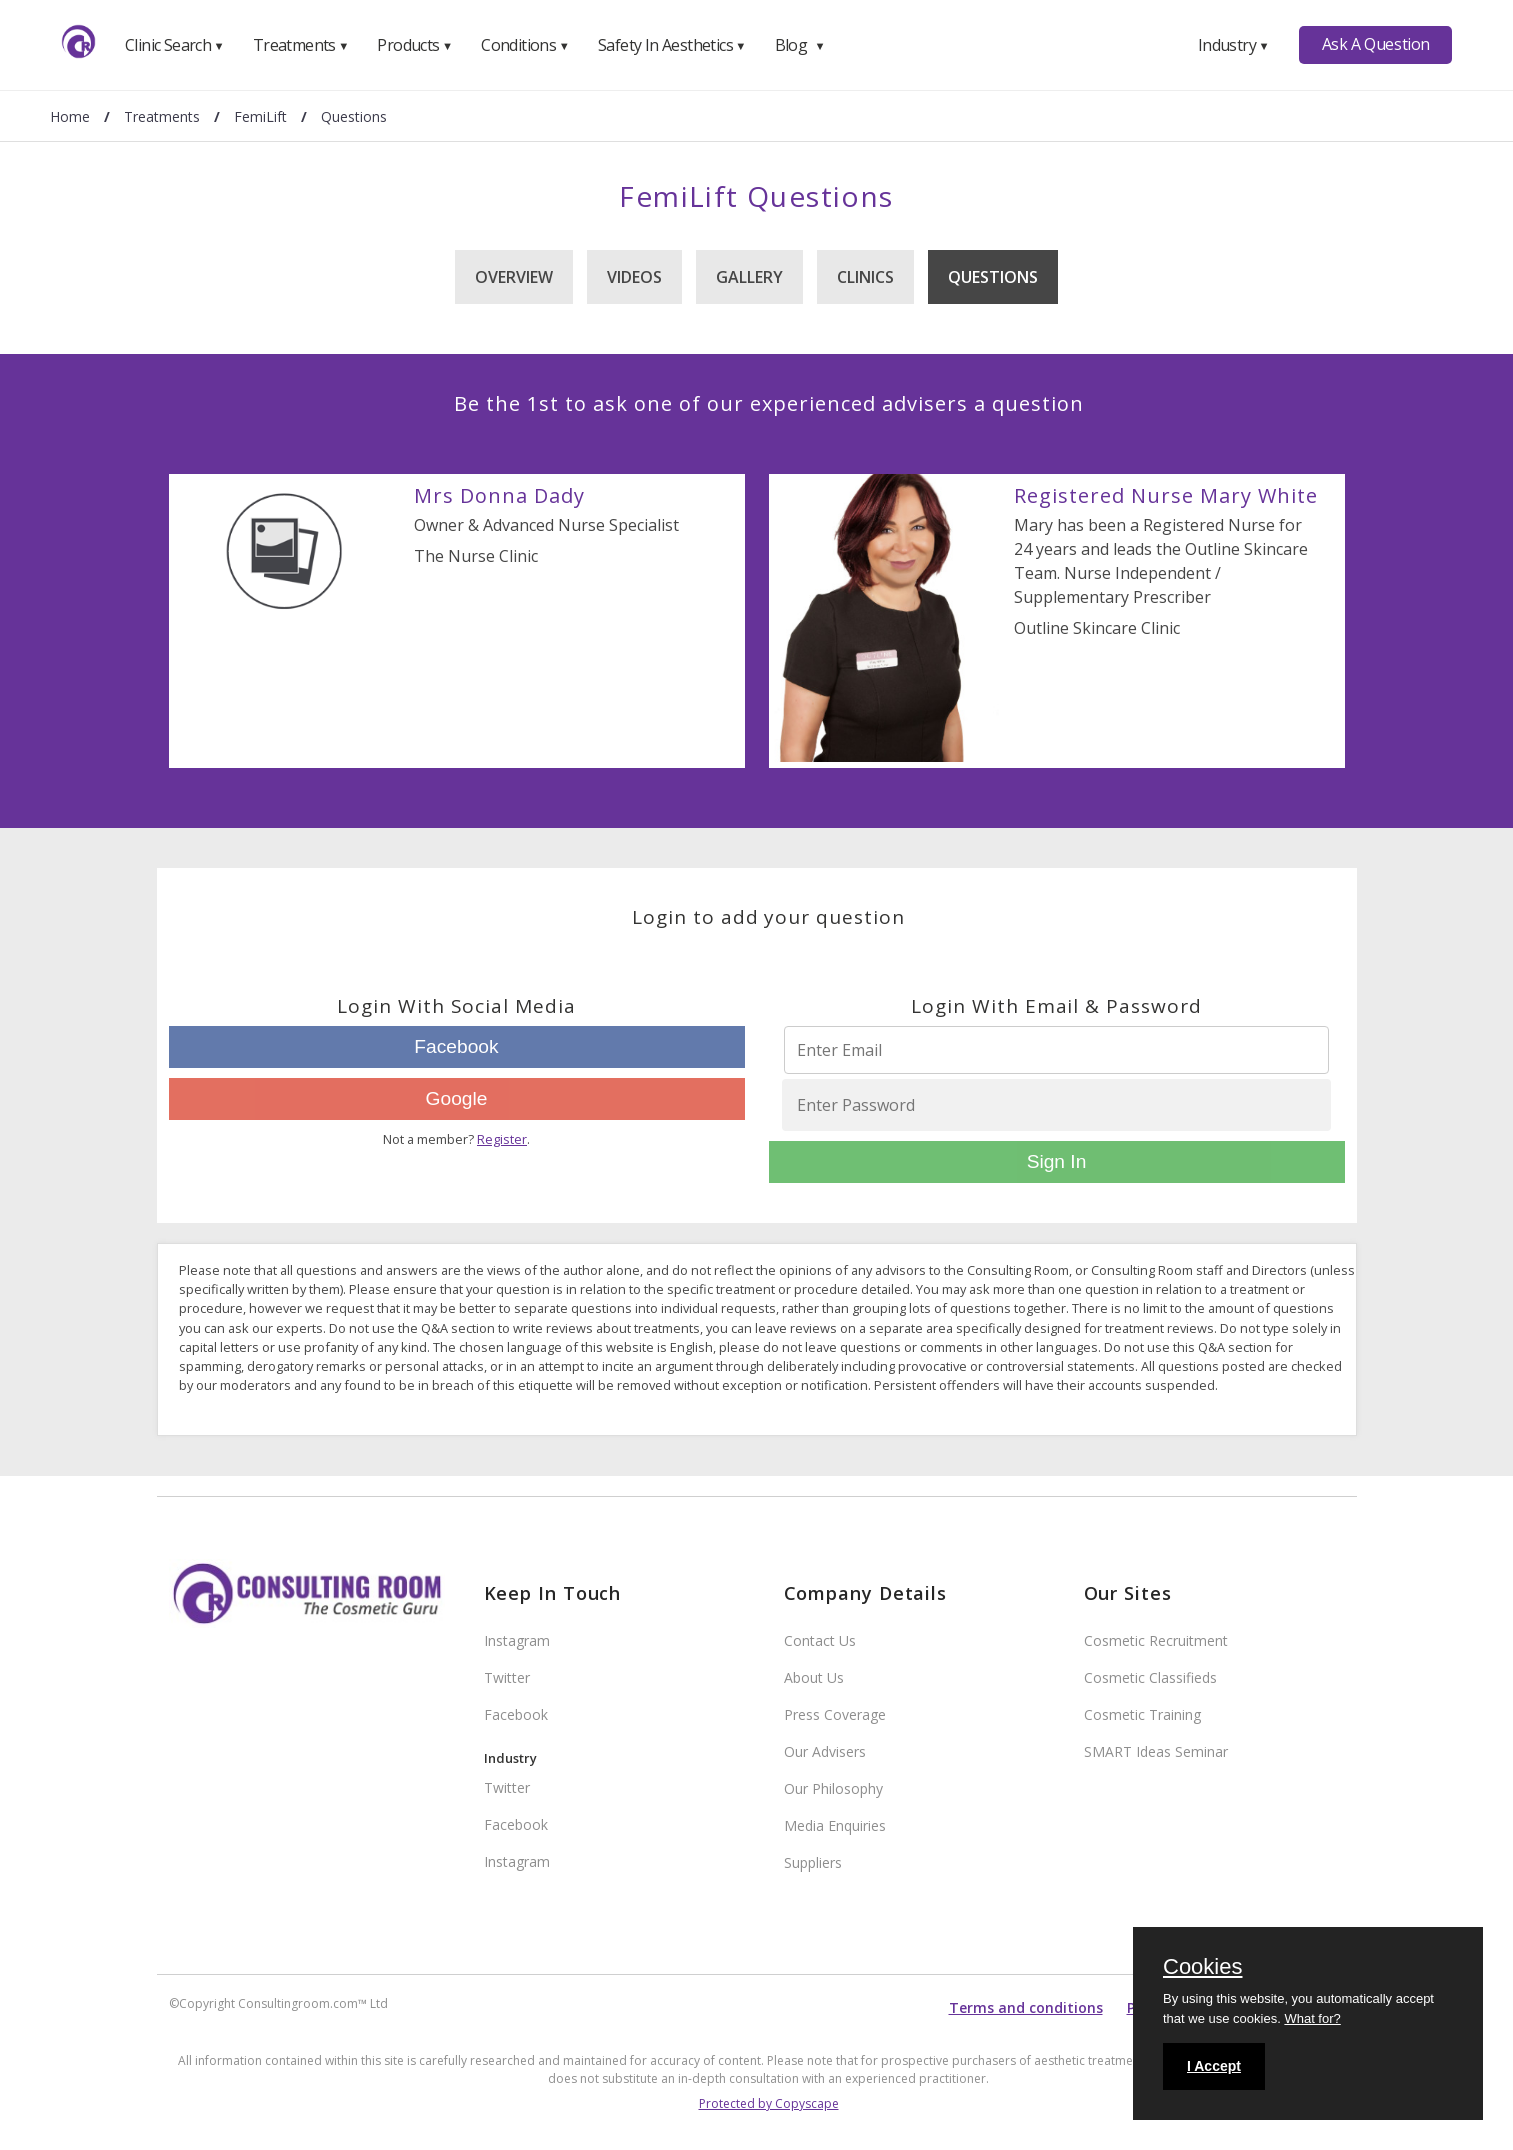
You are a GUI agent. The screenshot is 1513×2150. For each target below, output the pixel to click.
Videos (634, 277)
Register (502, 1139)
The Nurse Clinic (476, 556)
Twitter (507, 1677)
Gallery (749, 277)
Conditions (525, 45)
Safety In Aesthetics (672, 45)
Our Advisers (825, 1751)
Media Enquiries (835, 1825)
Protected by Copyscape (769, 2103)
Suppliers (813, 1862)
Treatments (301, 45)
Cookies (1202, 1968)
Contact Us (820, 1640)
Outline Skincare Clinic (1097, 628)
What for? (1312, 2018)
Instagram (517, 1640)
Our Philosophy (833, 1788)
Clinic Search (174, 45)
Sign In (1057, 1161)
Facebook (456, 1046)
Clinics (865, 277)
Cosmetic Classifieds (1150, 1677)
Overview (514, 277)
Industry (1233, 45)
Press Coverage (835, 1714)
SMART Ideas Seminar (1156, 1751)
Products (414, 45)
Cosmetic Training (1142, 1714)
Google (457, 1098)
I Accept (1214, 2066)
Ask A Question (1376, 44)
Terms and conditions (1026, 2007)
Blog (800, 45)
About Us (814, 1677)
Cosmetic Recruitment (1156, 1640)
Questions (993, 277)
